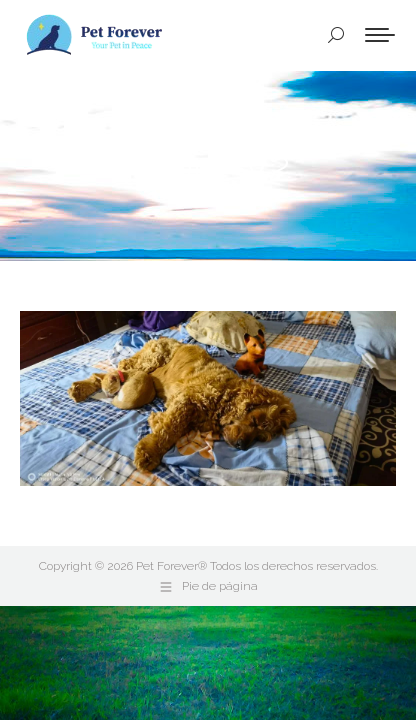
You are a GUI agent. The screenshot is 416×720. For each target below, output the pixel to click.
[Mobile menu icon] (380, 35)
